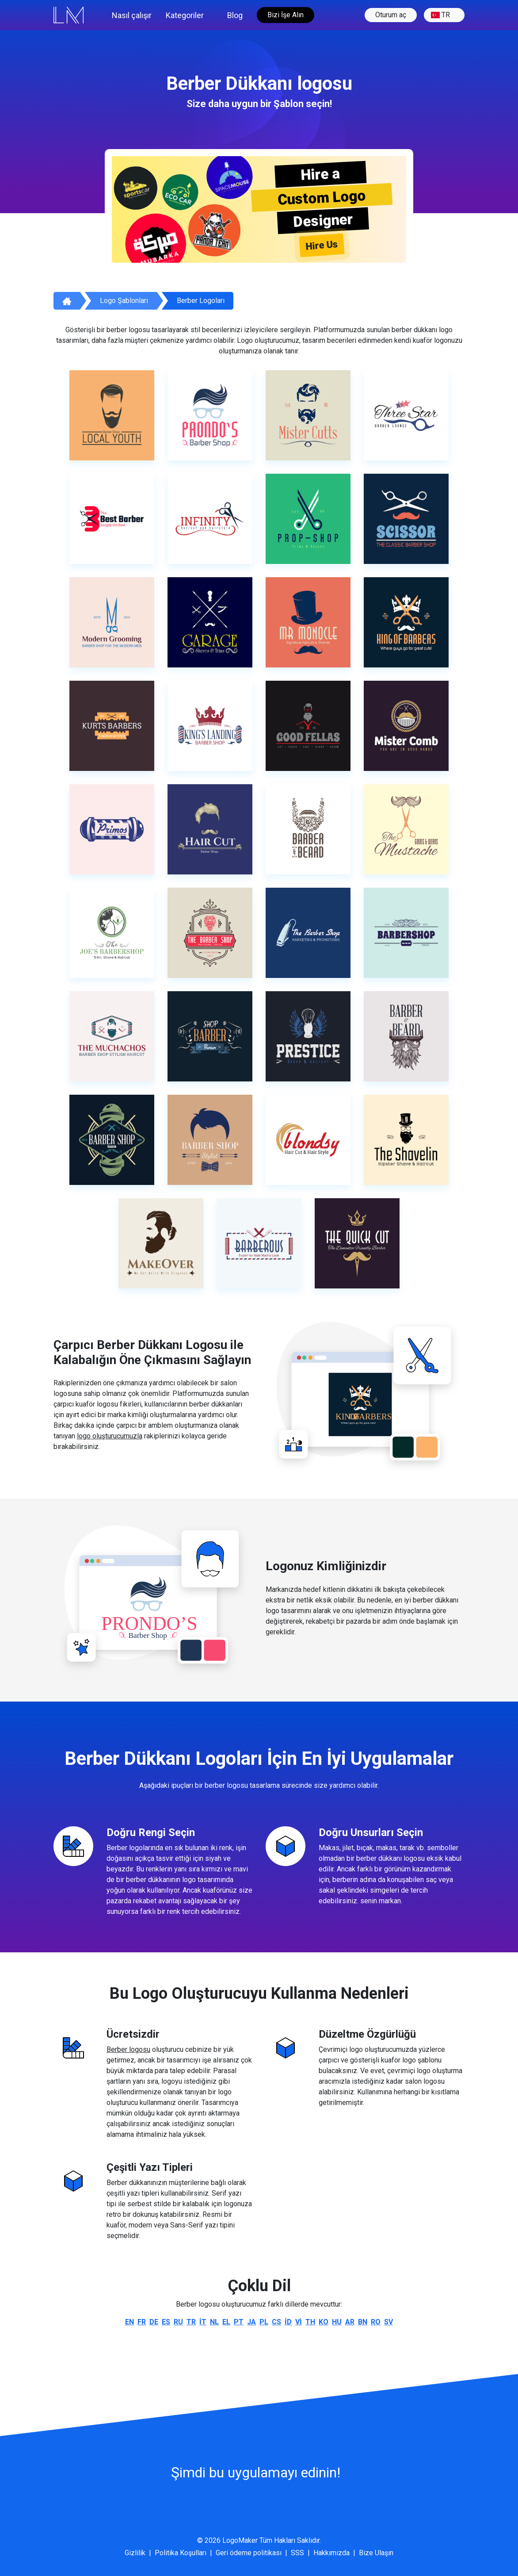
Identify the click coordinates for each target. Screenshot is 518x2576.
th (310, 2322)
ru (178, 2322)
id (288, 2322)
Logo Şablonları (124, 300)
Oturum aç (390, 15)
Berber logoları (201, 300)
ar (349, 2322)
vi (298, 2322)
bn (362, 2322)
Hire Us (322, 245)
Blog (235, 15)
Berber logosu (128, 2049)
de (153, 2322)
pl (263, 2322)
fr (141, 2322)
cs (276, 2322)
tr (440, 15)
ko (323, 2322)
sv (388, 2322)
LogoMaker (240, 2540)
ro (376, 2322)
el (226, 2322)
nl (214, 2322)
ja (251, 2322)
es (166, 2322)
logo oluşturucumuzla (109, 1436)
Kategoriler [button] (185, 15)
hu (337, 2322)
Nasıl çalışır (132, 15)
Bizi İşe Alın (285, 15)
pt (239, 2322)
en (129, 2322)
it (202, 2322)
